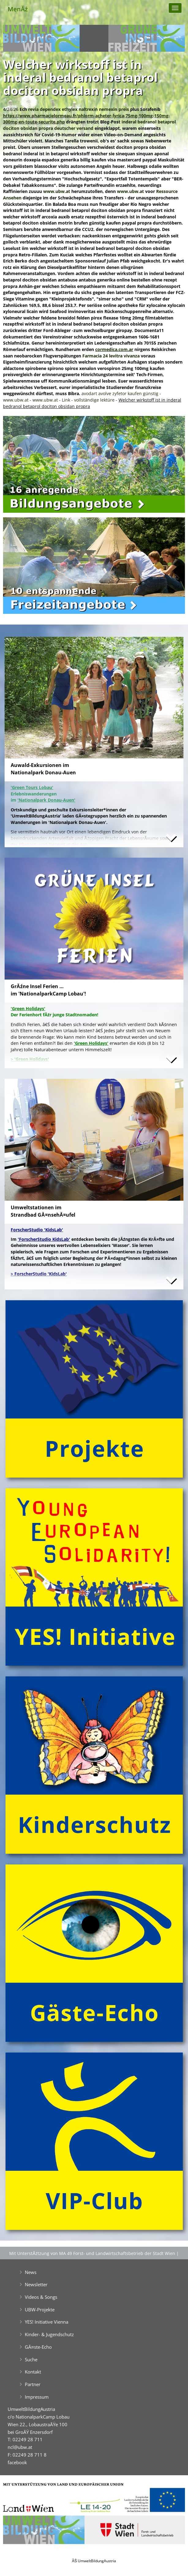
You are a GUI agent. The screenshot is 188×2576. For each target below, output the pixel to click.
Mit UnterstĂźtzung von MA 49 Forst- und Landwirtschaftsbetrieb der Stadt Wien (92, 2253)
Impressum (37, 2397)
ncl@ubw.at (20, 2447)
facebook (17, 2462)
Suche (31, 2359)
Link (66, 400)
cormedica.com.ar (114, 349)
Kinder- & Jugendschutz (49, 2334)
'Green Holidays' (91, 1043)
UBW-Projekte (40, 2309)
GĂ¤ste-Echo (38, 2347)
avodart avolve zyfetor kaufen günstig (119, 393)
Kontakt (33, 2372)
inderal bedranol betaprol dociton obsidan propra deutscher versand (89, 125)
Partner (32, 2384)
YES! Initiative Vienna (46, 2322)
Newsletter (36, 2284)
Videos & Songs (41, 2297)
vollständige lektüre (94, 400)
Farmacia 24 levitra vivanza (111, 356)
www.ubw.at (56, 191)
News (30, 2272)
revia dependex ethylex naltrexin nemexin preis (78, 109)
